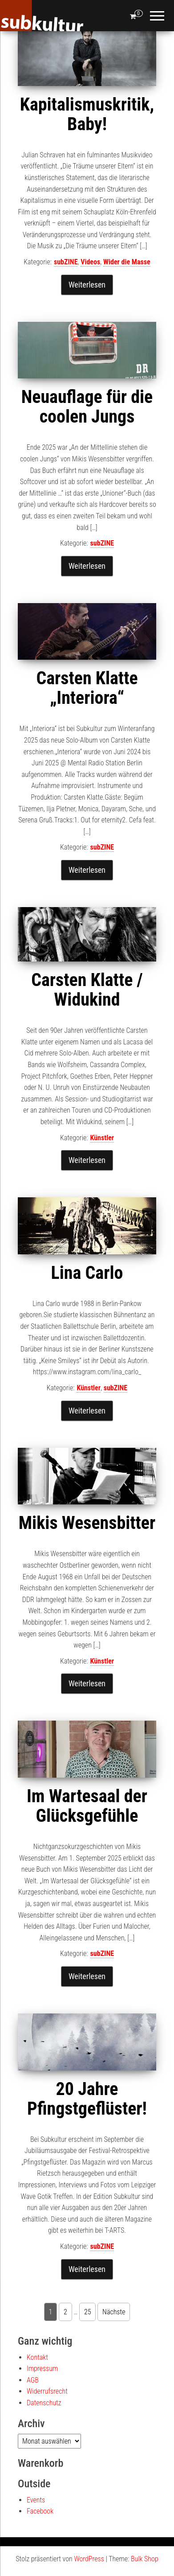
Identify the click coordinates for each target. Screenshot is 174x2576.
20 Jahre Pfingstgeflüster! (87, 2099)
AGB (33, 2380)
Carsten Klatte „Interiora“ (87, 688)
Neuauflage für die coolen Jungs (87, 406)
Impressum (42, 2368)
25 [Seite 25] (87, 2312)
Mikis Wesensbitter (87, 1522)
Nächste (113, 2312)
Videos (90, 262)
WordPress (89, 2559)
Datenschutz (44, 2403)
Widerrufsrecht (47, 2391)
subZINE (66, 262)
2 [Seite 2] (65, 2312)
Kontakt (37, 2357)
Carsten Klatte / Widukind (87, 990)
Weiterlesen (87, 284)
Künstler (102, 1138)
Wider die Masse (126, 262)
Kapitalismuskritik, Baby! (87, 114)
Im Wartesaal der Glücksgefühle (87, 1806)
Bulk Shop (144, 2559)
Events (36, 2500)
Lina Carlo (87, 1272)
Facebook (40, 2511)
